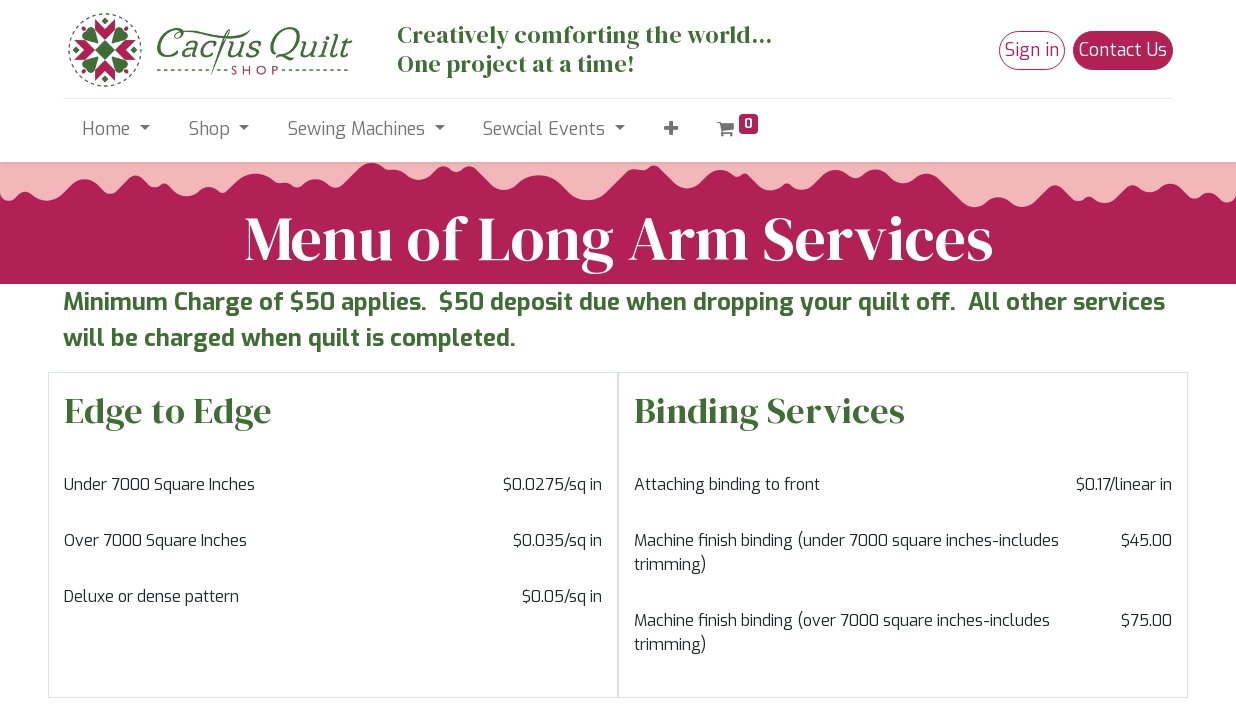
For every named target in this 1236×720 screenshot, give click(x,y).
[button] (670, 129)
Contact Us (1123, 50)
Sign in (1032, 50)
